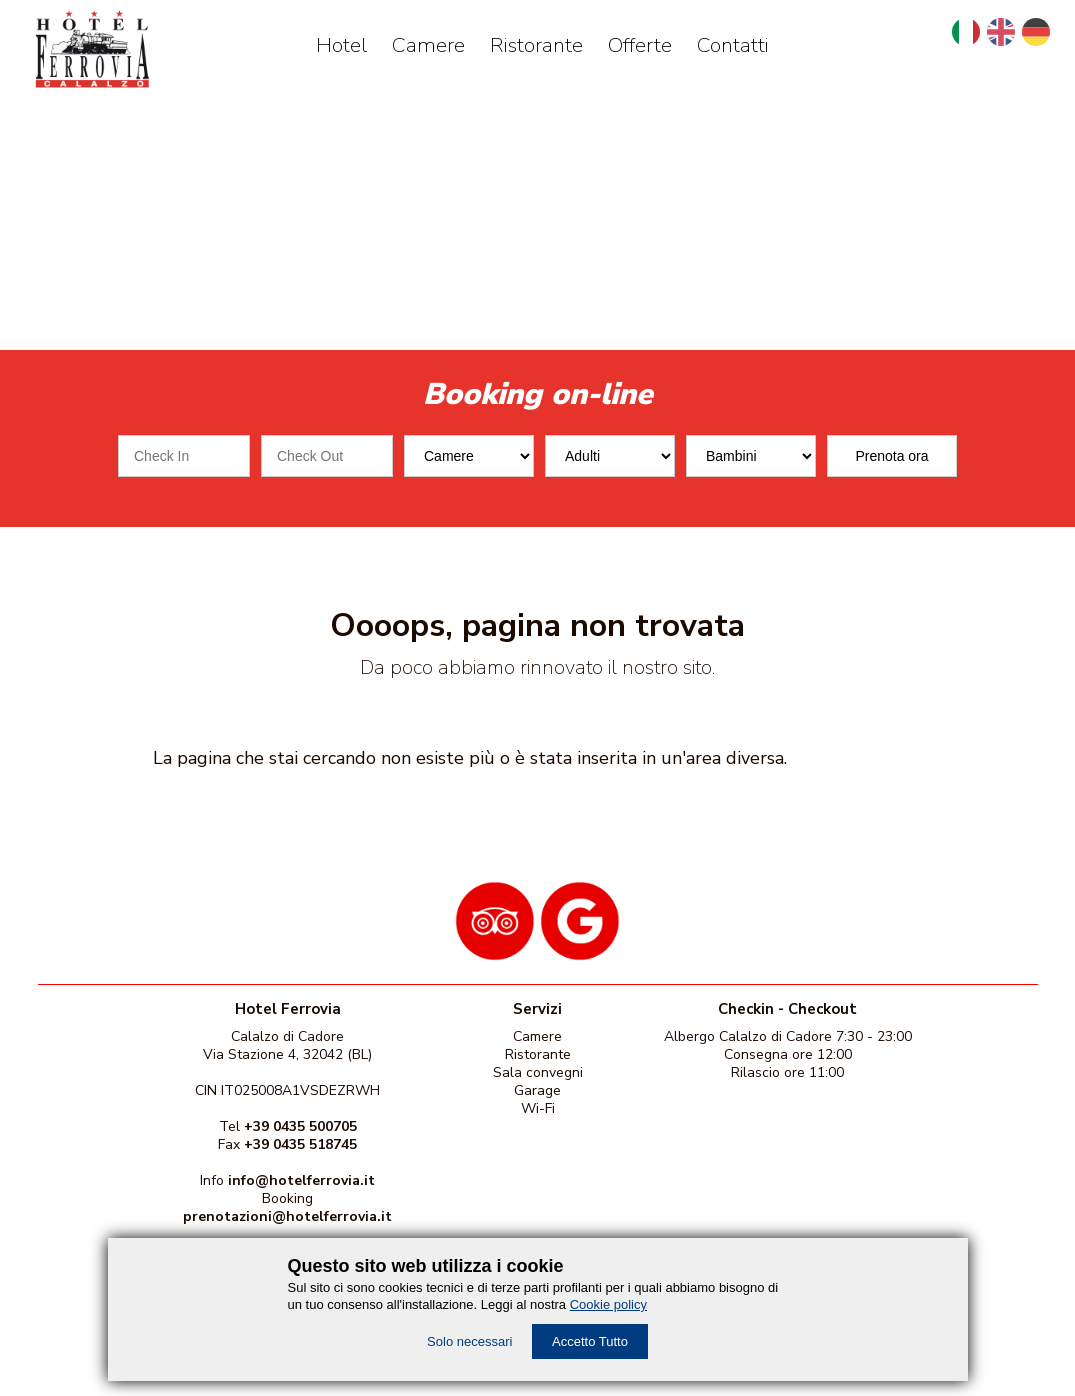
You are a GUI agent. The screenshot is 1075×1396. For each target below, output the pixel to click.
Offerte (640, 45)
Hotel (341, 45)
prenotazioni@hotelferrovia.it (287, 1216)
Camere (428, 45)
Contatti (733, 45)
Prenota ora (891, 456)
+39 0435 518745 (300, 1144)
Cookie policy (608, 1304)
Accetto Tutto (590, 1341)
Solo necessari (469, 1341)
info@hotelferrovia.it (301, 1180)
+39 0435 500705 (300, 1126)
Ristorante (536, 45)
